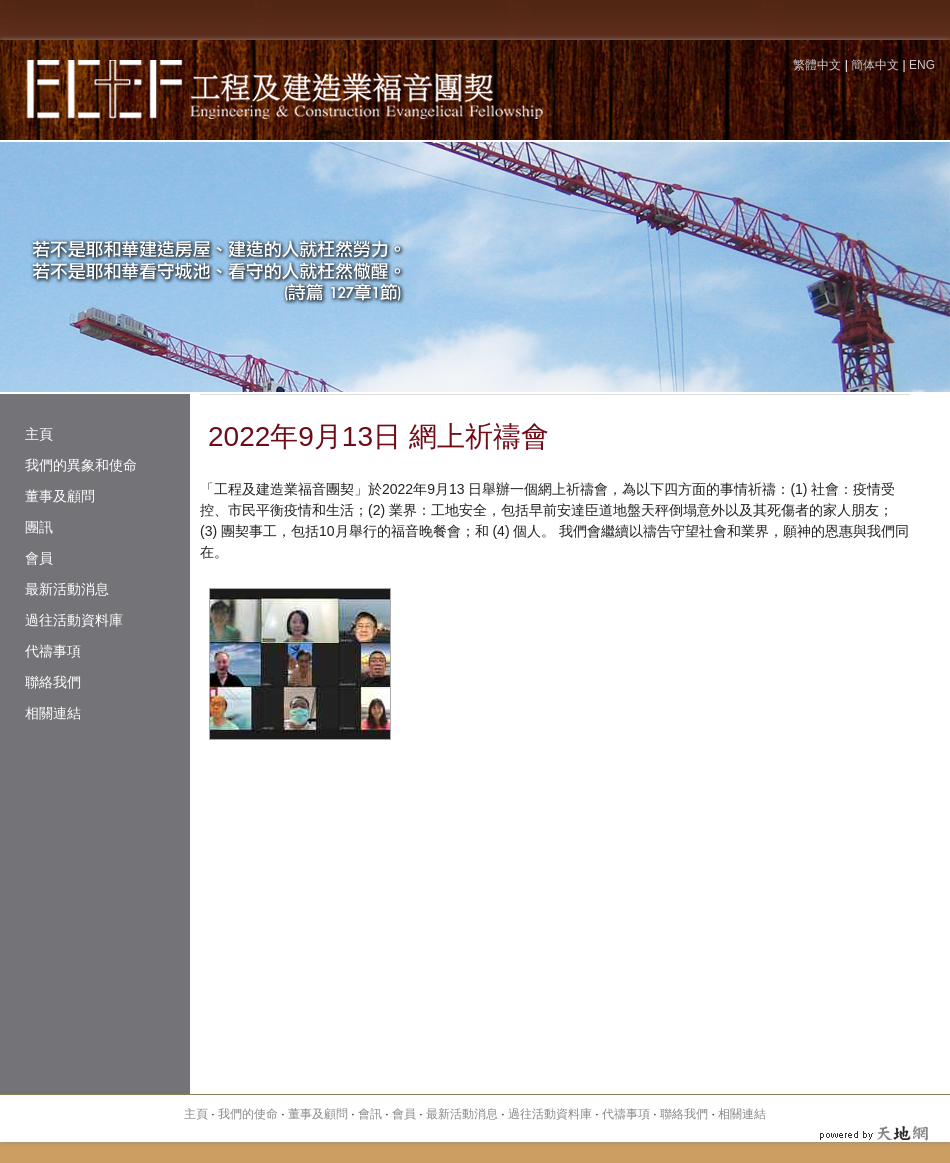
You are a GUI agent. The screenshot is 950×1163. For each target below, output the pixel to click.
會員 (39, 558)
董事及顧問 (60, 496)
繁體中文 (817, 65)
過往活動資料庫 (74, 620)
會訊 (370, 1114)
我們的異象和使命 (81, 465)
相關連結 (53, 713)
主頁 (39, 434)
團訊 (39, 527)
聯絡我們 (53, 682)
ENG (922, 65)
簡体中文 (875, 65)
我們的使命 (248, 1114)
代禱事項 (53, 651)
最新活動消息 (67, 589)
